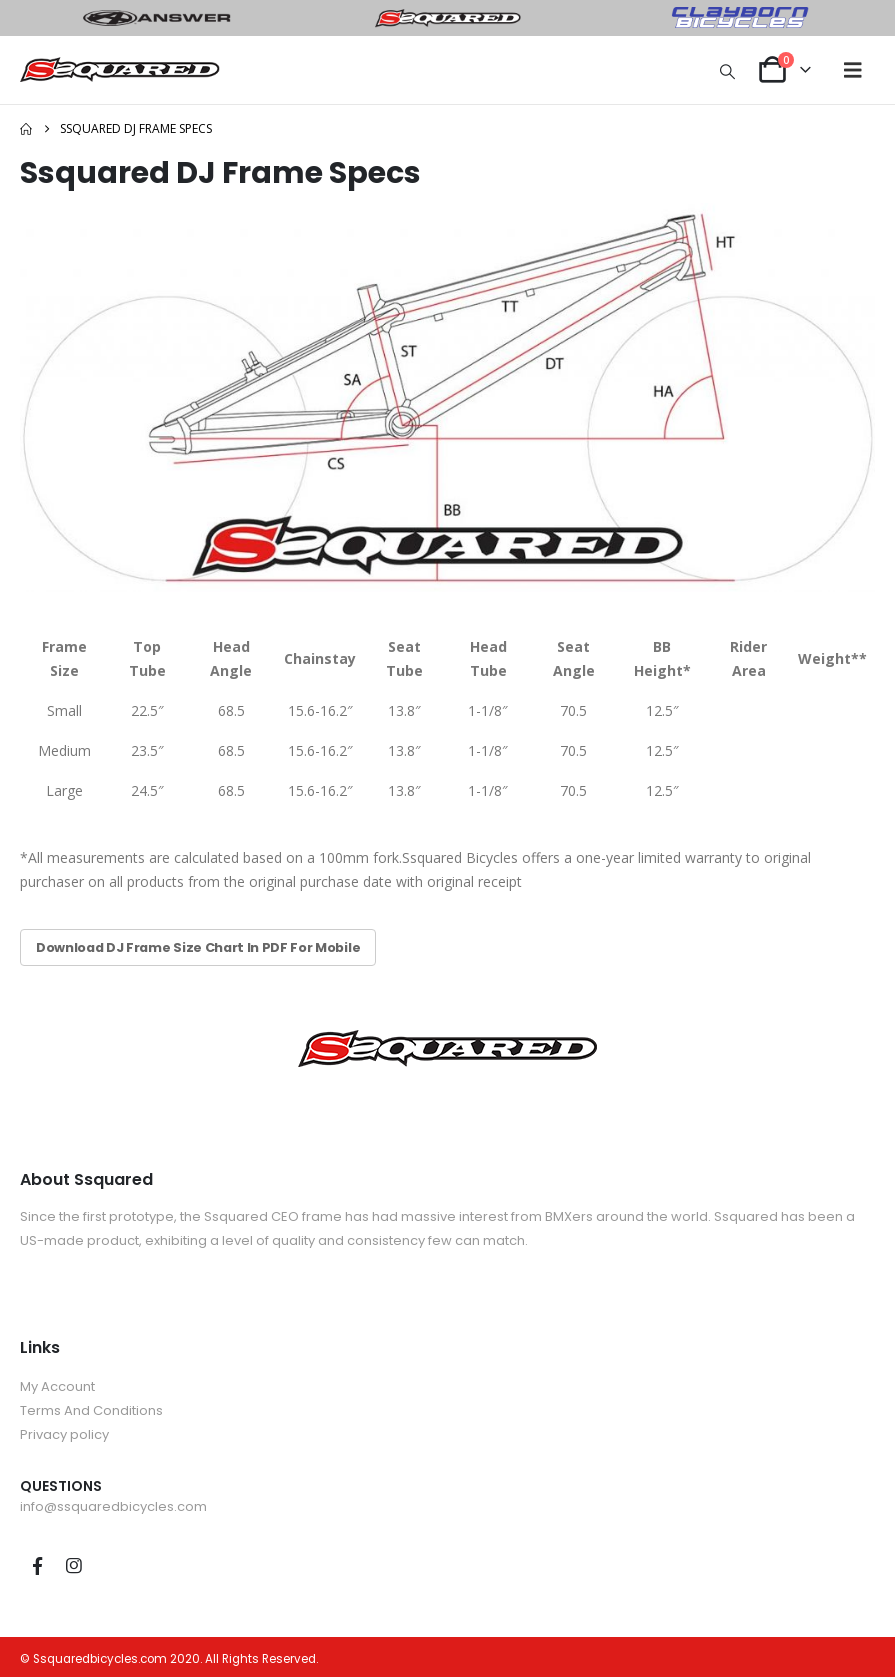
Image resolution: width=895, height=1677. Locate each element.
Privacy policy (64, 1434)
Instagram (74, 1566)
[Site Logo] (120, 70)
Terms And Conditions (91, 1410)
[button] (728, 71)
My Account (57, 1386)
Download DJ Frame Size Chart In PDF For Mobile (198, 947)
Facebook (37, 1566)
